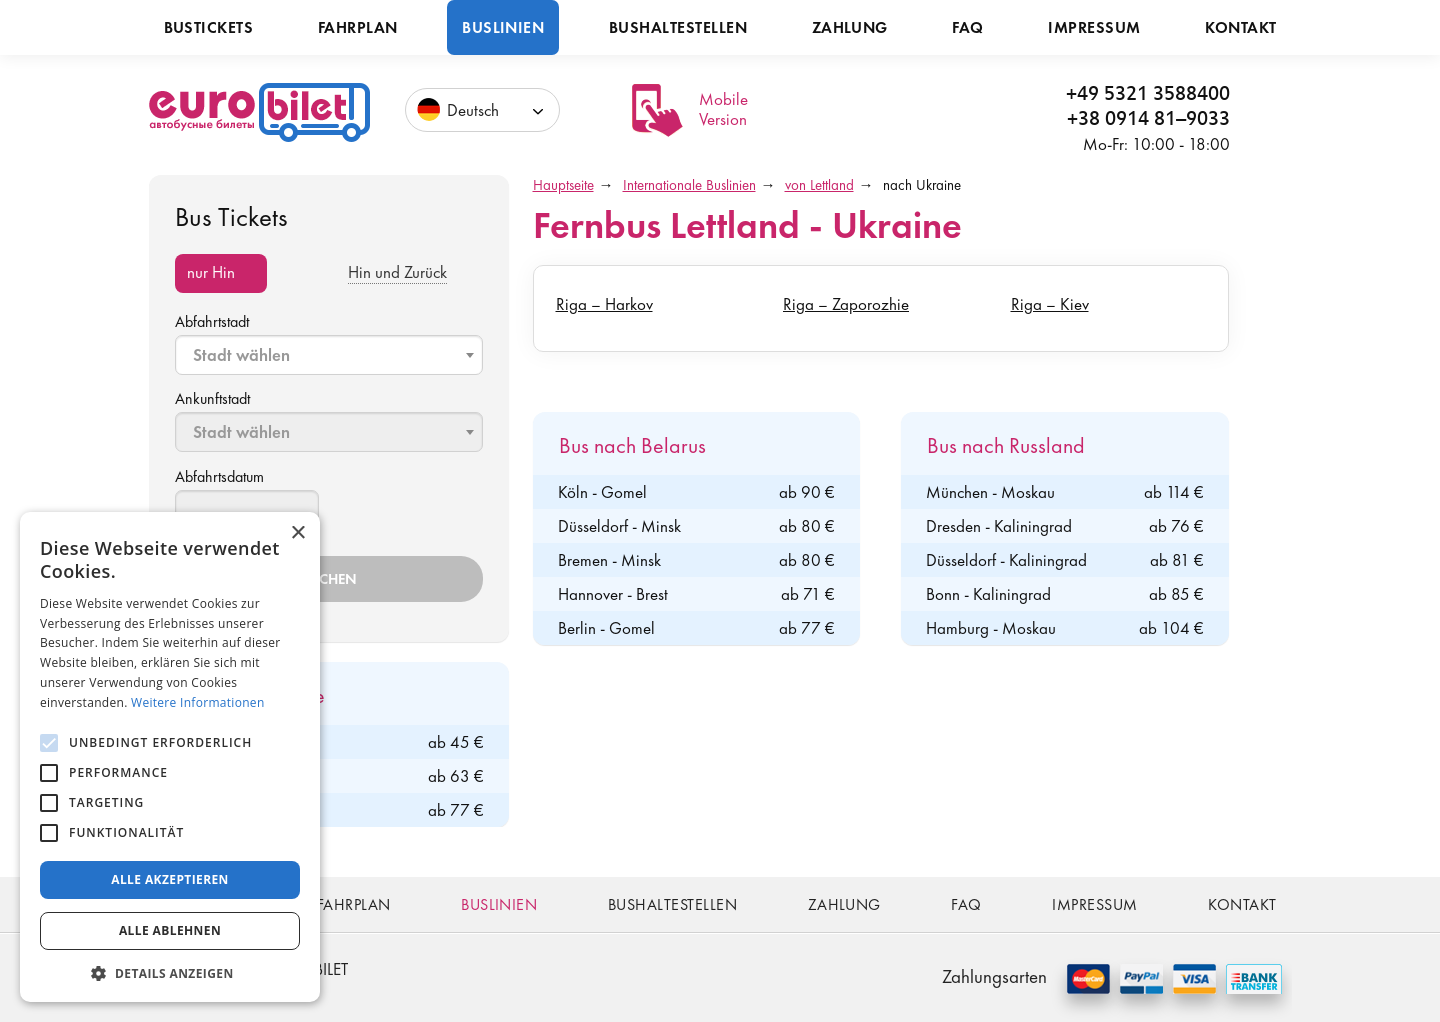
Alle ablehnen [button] (170, 930)
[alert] (170, 757)
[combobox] (329, 355)
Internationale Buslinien (689, 185)
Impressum (1094, 27)
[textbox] (331, 355)
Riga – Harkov (604, 304)
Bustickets (209, 27)
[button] (170, 972)
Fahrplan (358, 27)
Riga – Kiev (1050, 304)
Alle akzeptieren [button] (170, 879)
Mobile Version (723, 109)
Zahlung (850, 27)
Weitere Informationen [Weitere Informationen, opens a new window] (198, 702)
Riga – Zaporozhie (846, 304)
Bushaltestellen (678, 27)
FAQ (967, 27)
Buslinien (503, 27)
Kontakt (1240, 27)
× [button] (297, 533)
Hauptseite (563, 185)
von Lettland (819, 185)
